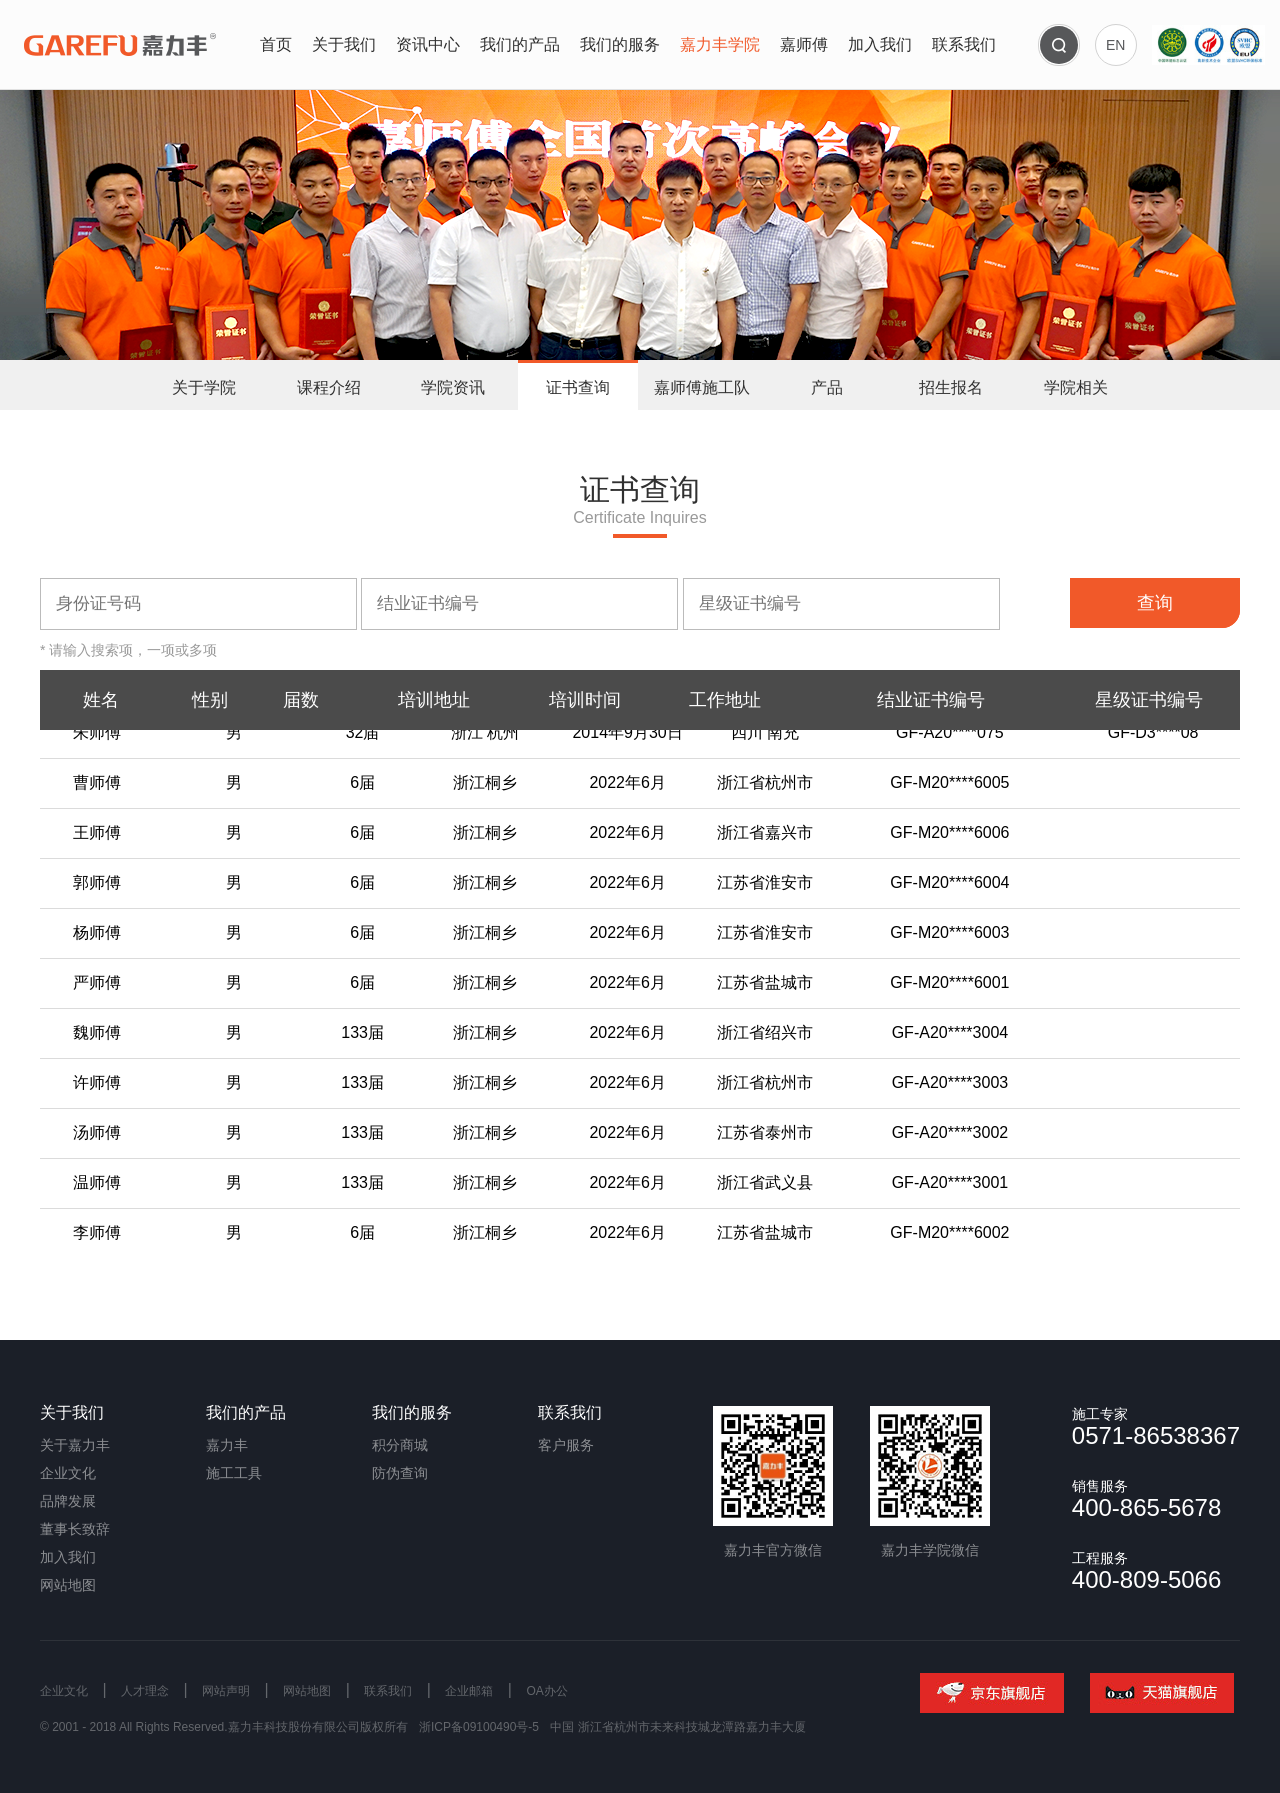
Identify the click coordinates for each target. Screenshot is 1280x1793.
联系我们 (388, 1691)
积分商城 (400, 1445)
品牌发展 (68, 1501)
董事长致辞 (75, 1529)
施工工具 (234, 1473)
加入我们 (68, 1557)
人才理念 (145, 1691)
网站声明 (226, 1691)
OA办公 (546, 1691)
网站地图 (68, 1585)
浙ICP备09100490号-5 (479, 1727)
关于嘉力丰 (75, 1445)
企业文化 (68, 1473)
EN (1115, 45)
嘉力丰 (227, 1445)
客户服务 (566, 1445)
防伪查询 (400, 1473)
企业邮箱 (469, 1691)
